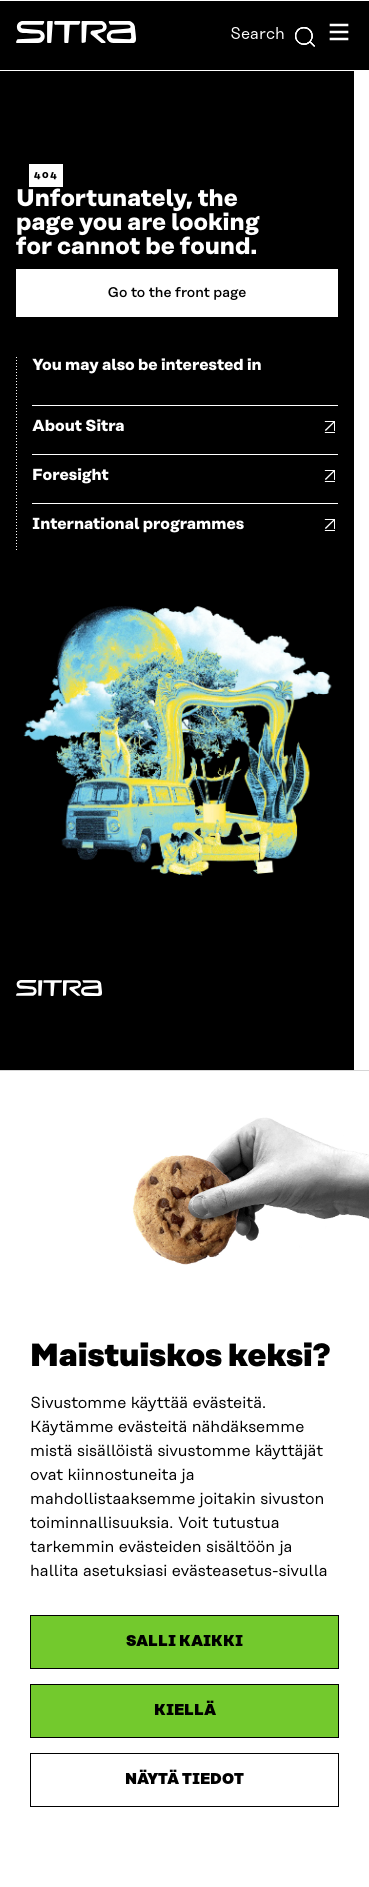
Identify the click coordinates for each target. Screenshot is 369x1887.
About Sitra (78, 426)
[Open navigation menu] (339, 35)
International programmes (138, 524)
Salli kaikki (184, 1641)
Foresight (70, 475)
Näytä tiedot (184, 1779)
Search (273, 34)
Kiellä (185, 1710)
